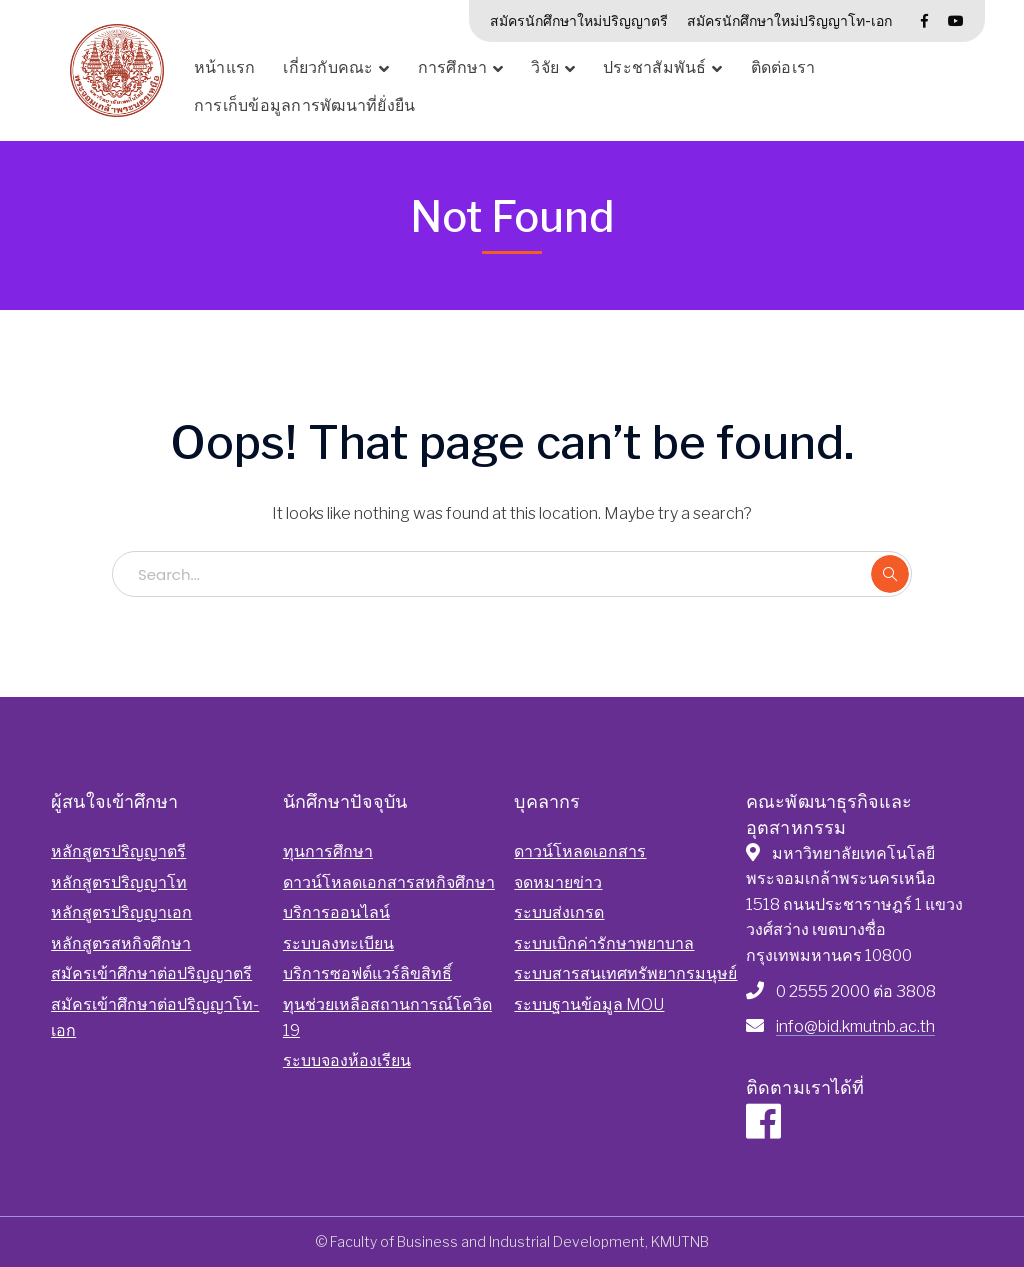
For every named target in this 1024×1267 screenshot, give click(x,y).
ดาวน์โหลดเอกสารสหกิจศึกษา (389, 882)
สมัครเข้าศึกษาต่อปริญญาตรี (151, 973)
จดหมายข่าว (558, 882)
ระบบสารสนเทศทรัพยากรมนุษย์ (625, 973)
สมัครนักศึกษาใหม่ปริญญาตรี (579, 20)
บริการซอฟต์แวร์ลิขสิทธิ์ (367, 973)
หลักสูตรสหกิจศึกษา (121, 943)
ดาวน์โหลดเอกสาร (580, 851)
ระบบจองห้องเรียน (347, 1060)
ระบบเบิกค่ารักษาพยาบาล (604, 943)
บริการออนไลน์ (336, 912)
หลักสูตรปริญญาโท (119, 882)
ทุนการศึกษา (328, 851)
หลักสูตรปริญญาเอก (121, 912)
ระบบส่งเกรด (559, 912)
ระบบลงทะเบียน (338, 943)
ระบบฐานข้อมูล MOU (589, 1004)
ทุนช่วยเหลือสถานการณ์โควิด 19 (387, 1017)
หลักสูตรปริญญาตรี (118, 851)
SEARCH (890, 574)
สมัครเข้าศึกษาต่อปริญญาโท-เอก (155, 1017)
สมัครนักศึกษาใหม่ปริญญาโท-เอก (789, 20)
